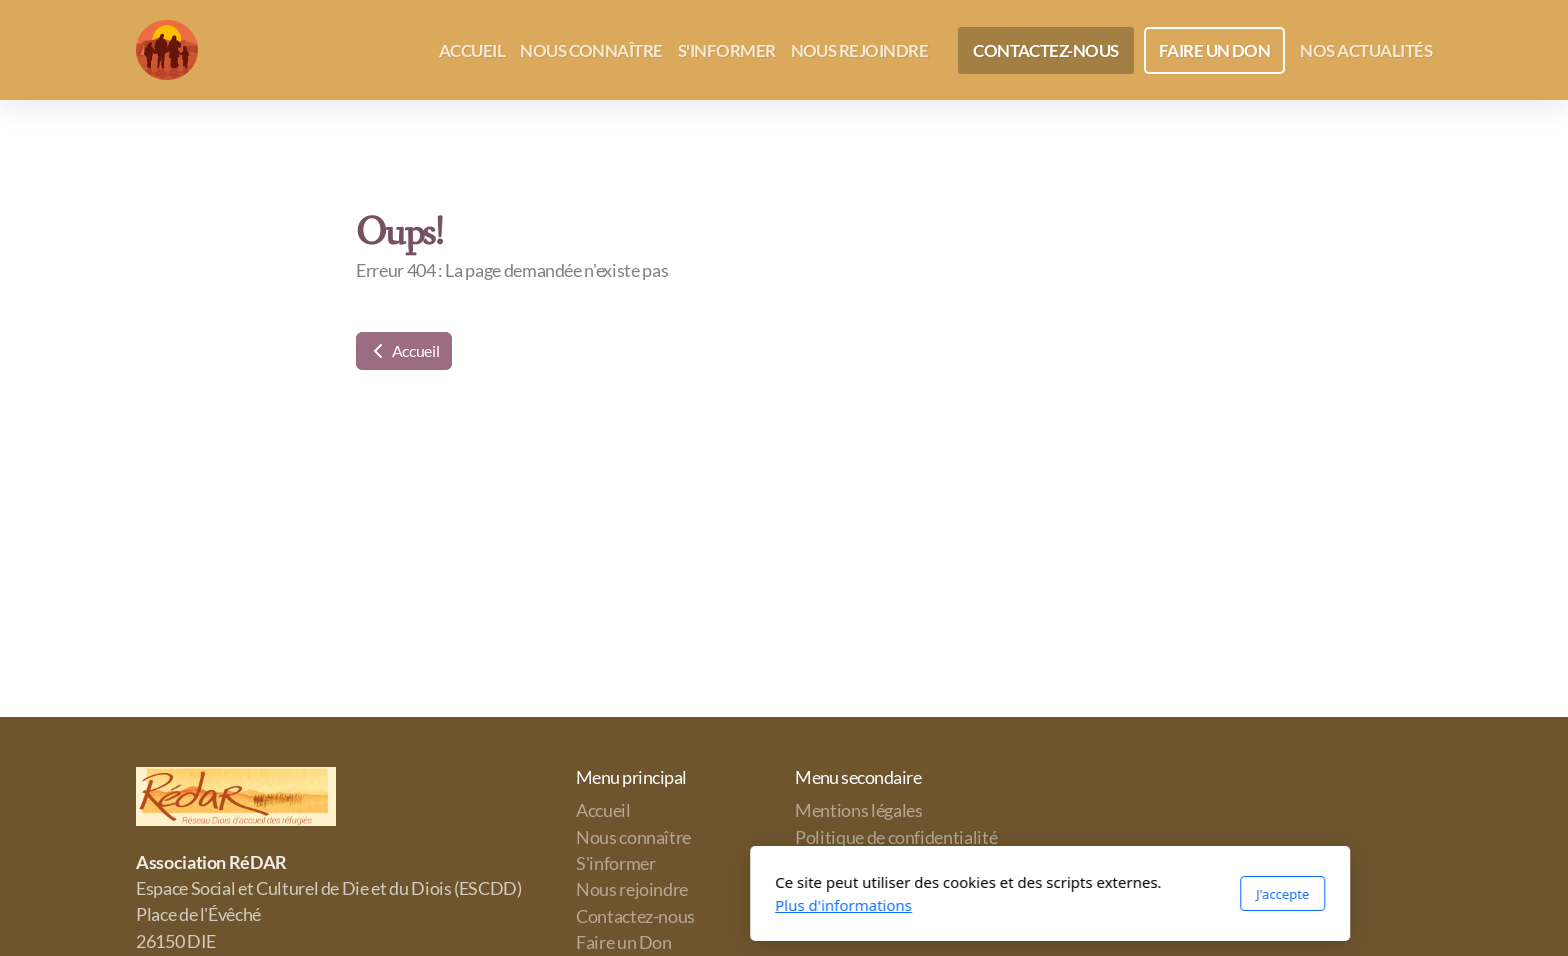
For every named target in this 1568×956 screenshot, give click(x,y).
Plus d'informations (577, 905)
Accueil (404, 350)
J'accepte (1016, 894)
